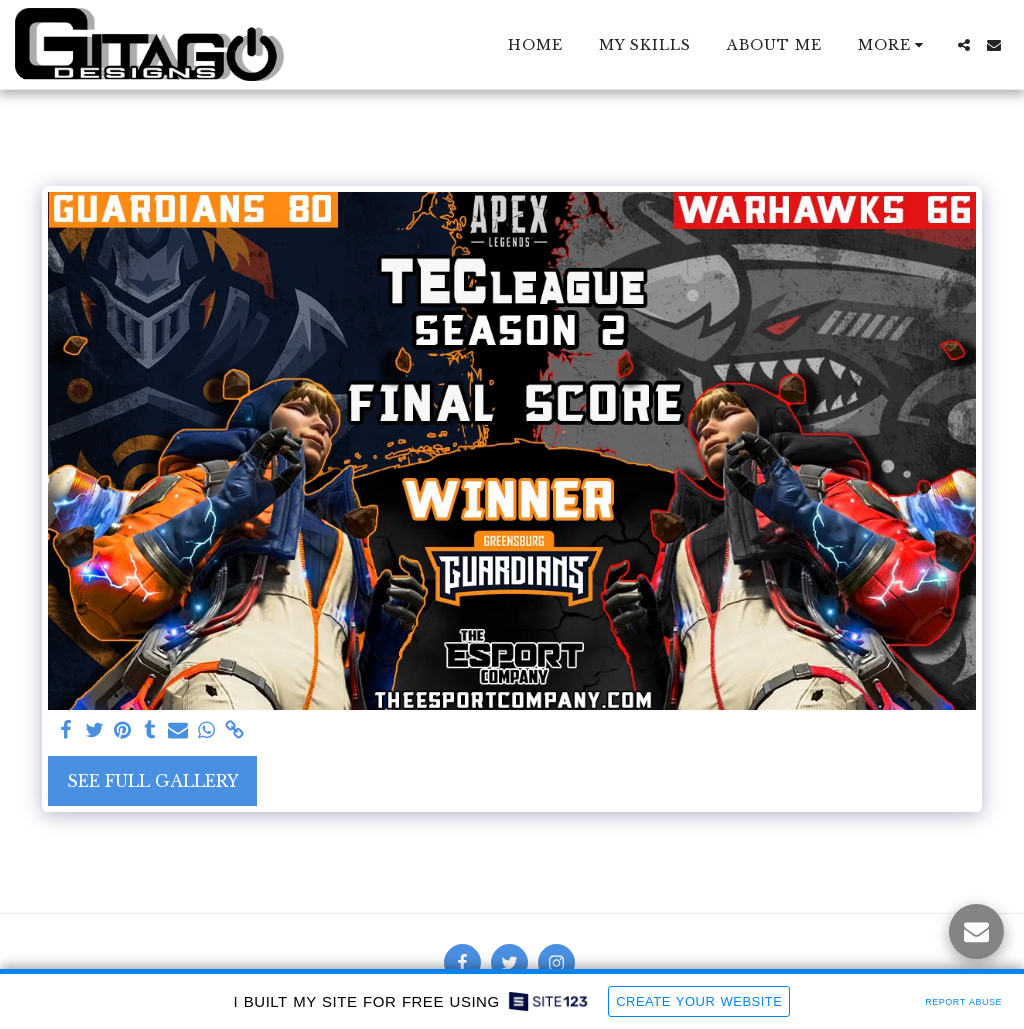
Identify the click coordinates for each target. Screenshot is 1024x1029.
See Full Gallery (153, 781)
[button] (964, 45)
